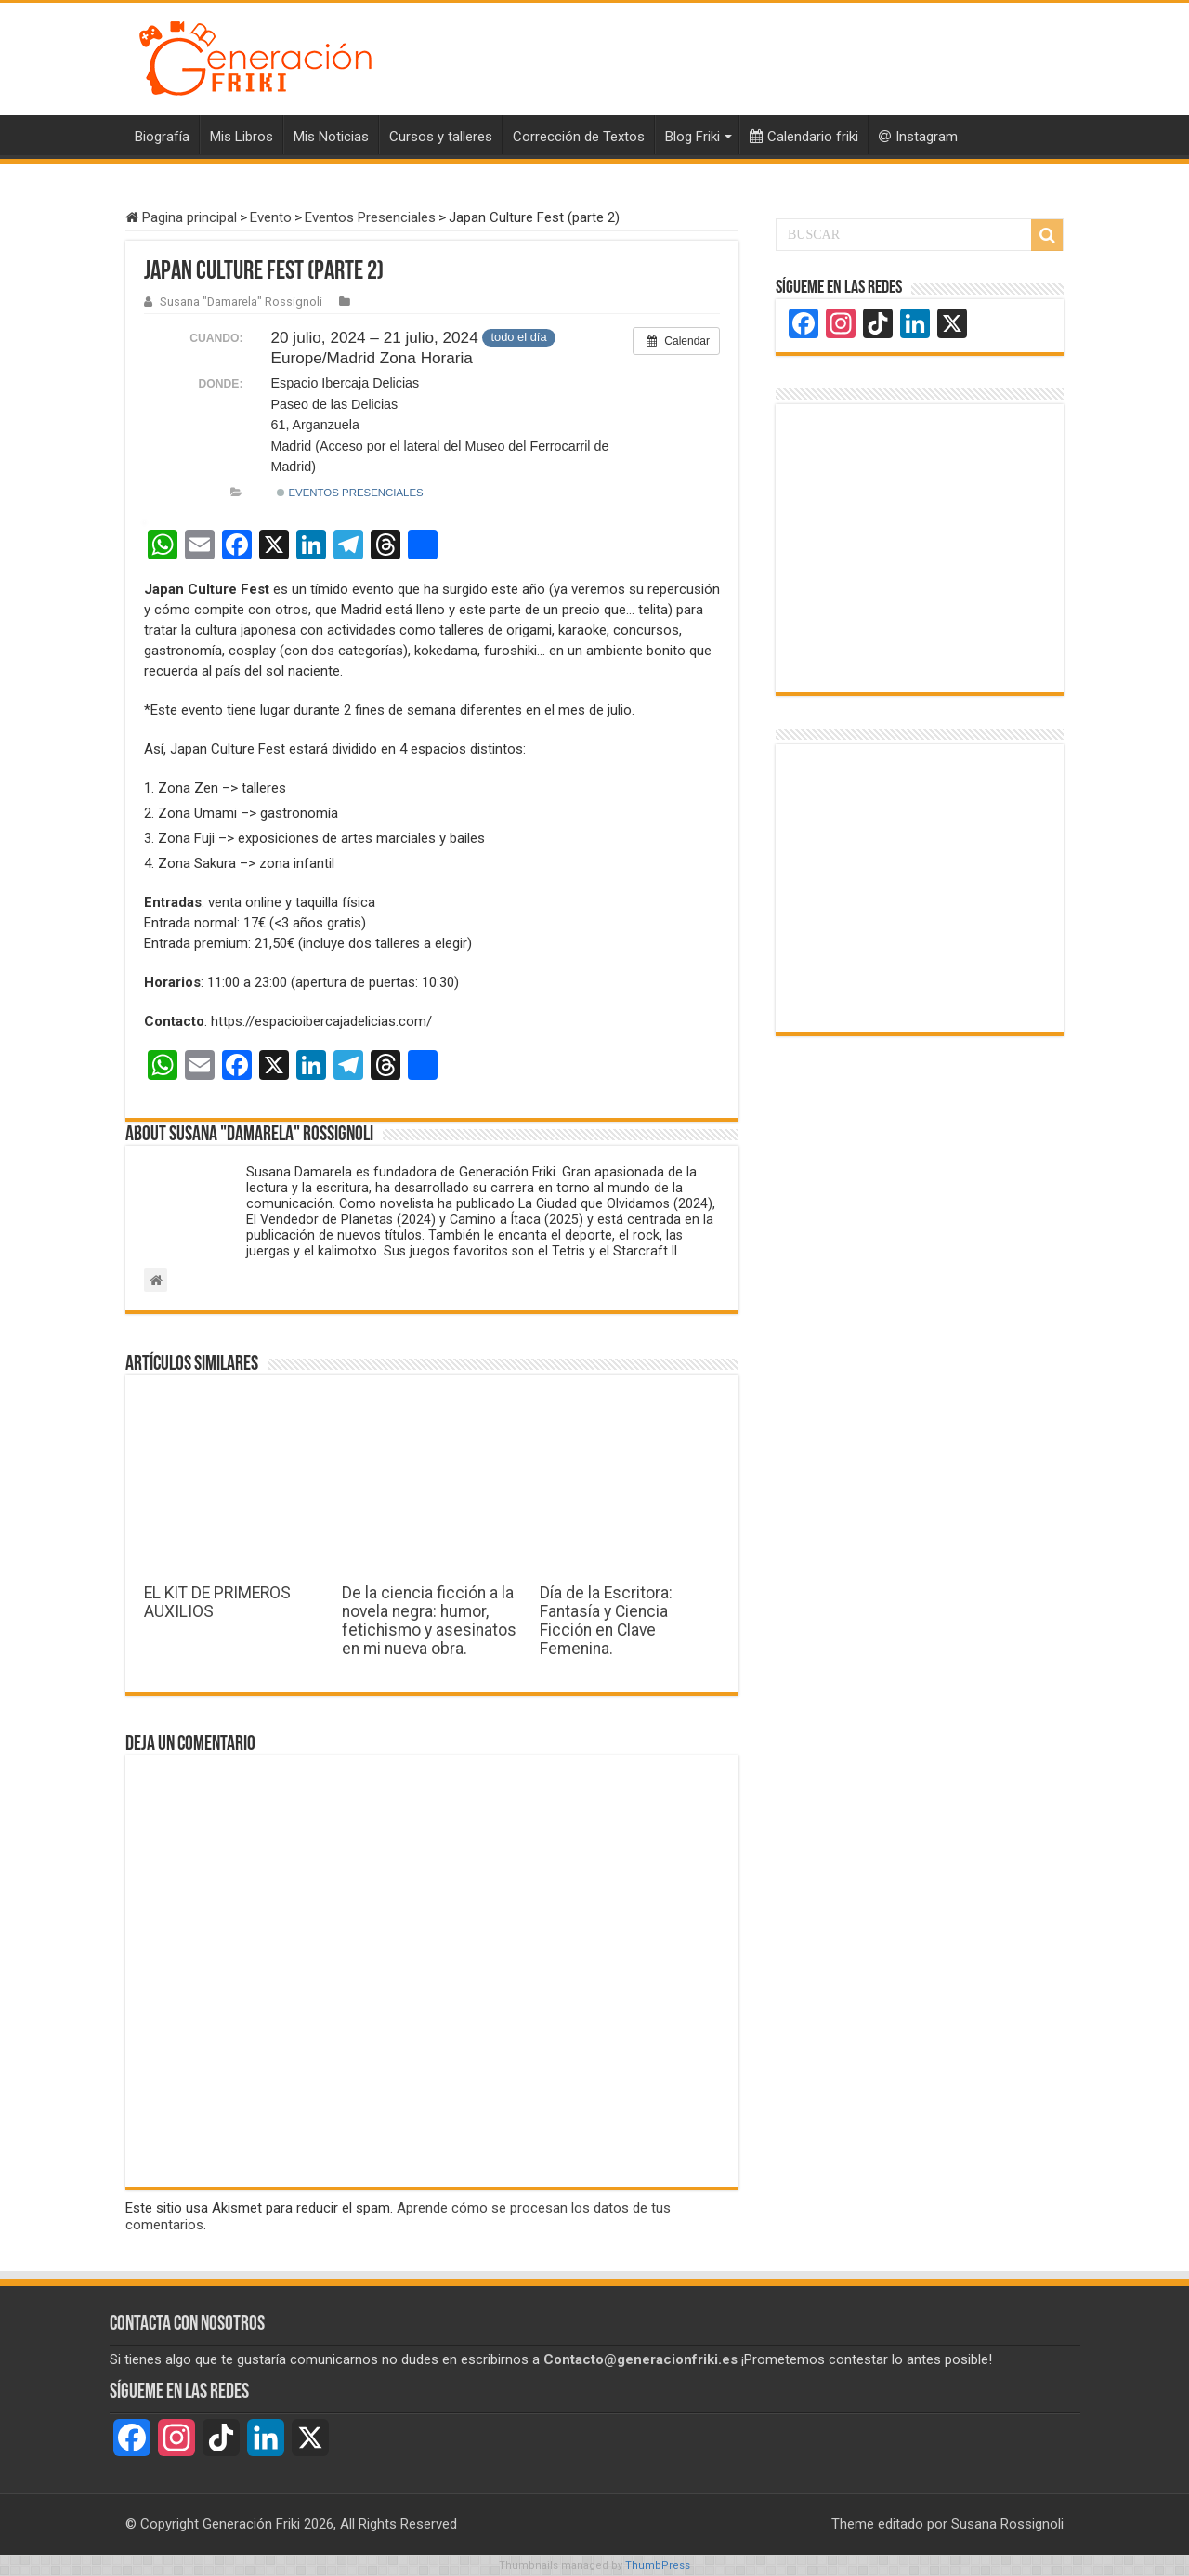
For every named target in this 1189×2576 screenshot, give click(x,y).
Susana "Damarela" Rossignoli (241, 302)
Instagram (918, 136)
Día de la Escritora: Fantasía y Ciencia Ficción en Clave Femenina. (606, 1621)
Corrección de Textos (579, 136)
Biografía (162, 136)
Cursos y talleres (440, 136)
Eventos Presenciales (370, 217)
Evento (271, 217)
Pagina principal (181, 217)
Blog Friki (692, 136)
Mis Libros (241, 136)
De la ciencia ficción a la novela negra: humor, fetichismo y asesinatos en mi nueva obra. (429, 1621)
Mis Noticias (331, 136)
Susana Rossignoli (1007, 2524)
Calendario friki (804, 136)
